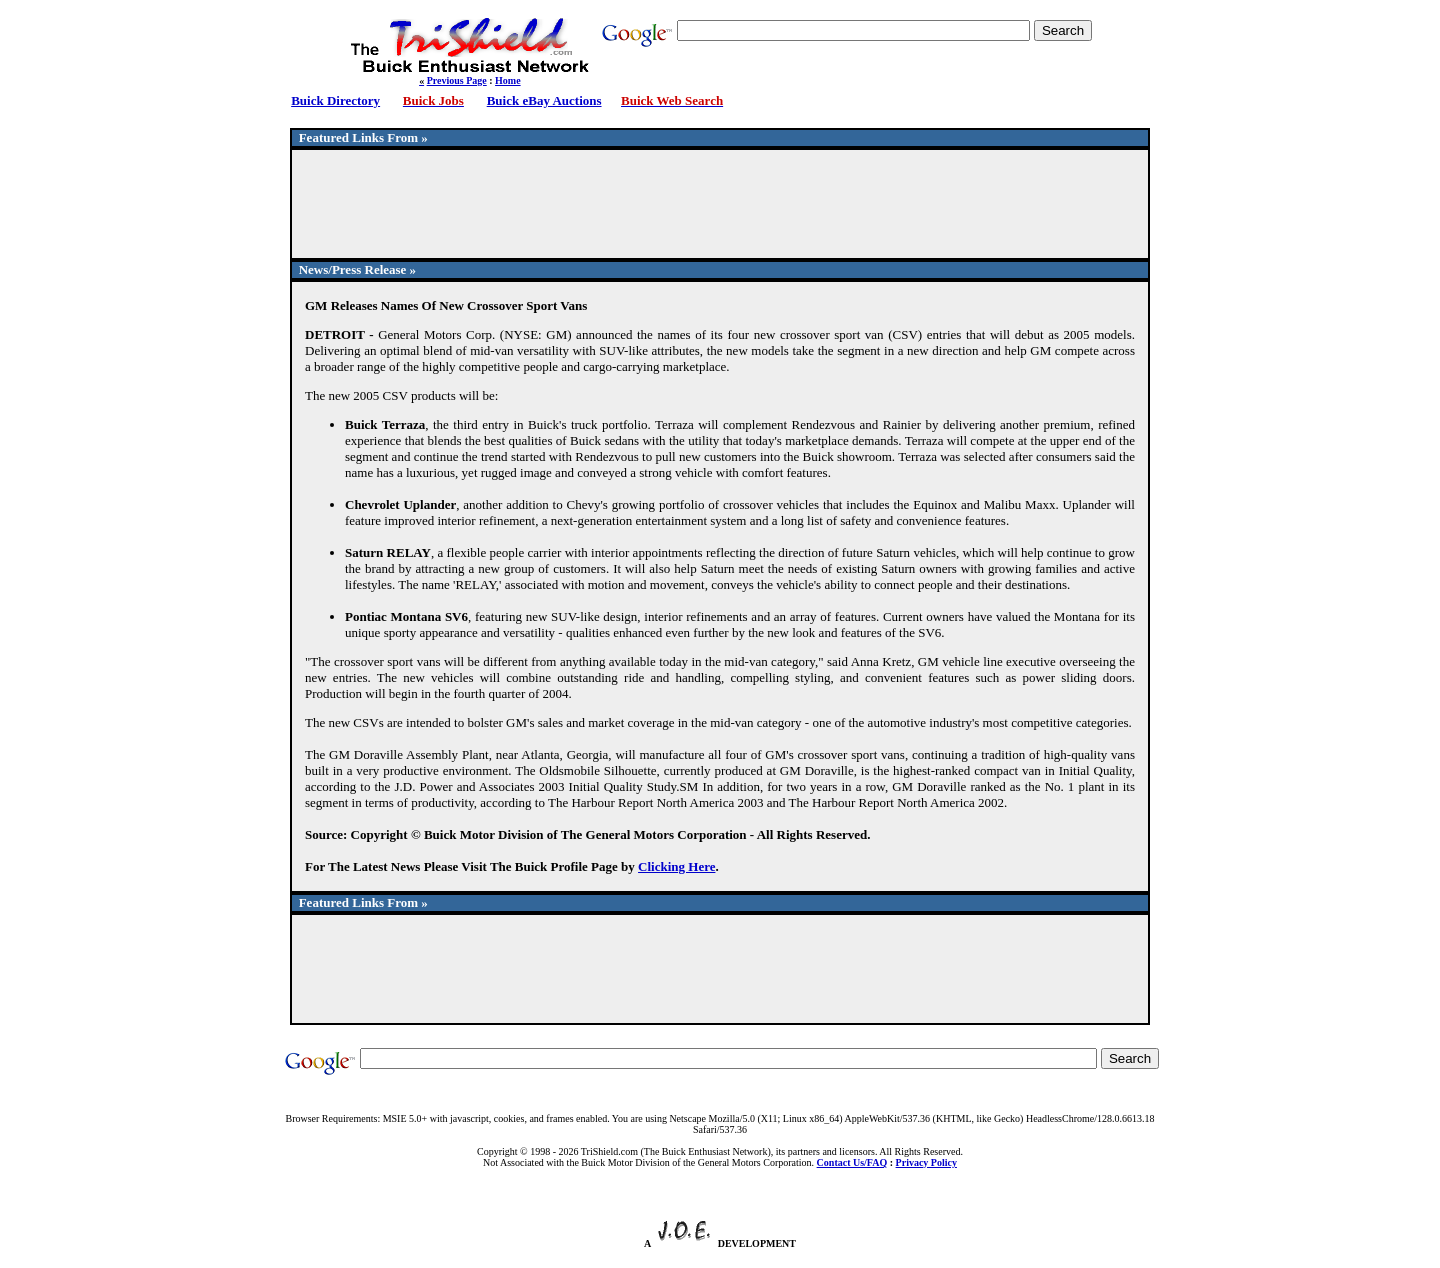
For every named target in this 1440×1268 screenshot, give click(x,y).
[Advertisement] (720, 213)
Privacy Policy (926, 1162)
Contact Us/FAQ (852, 1162)
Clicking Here (676, 866)
